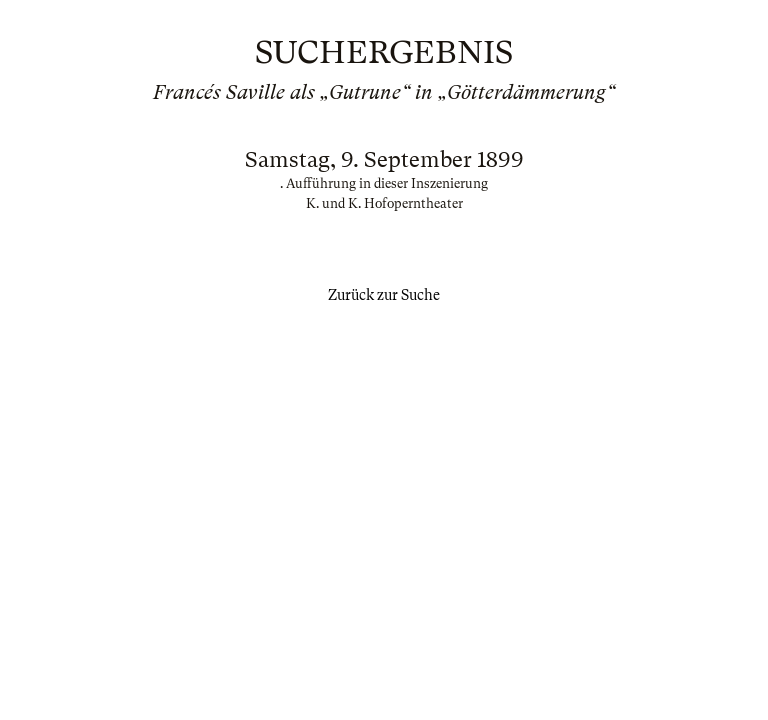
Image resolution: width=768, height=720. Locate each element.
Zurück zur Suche (384, 295)
